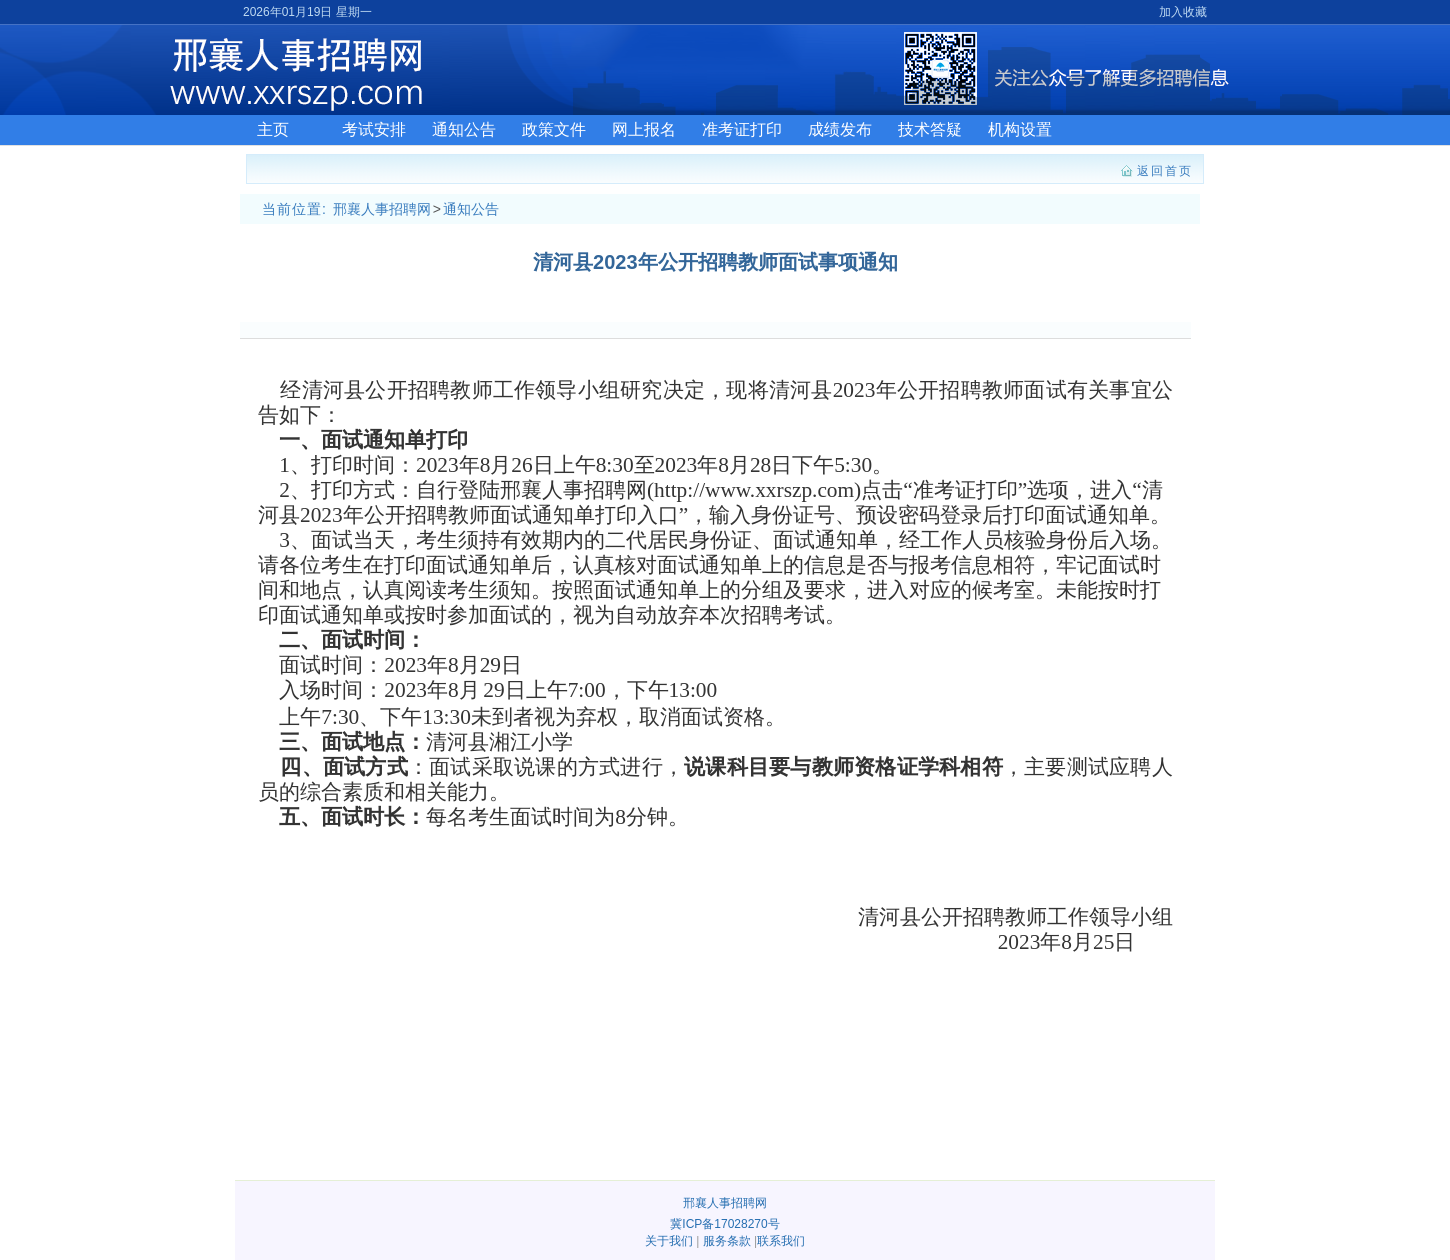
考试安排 (374, 129)
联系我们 (781, 1241)
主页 (273, 129)
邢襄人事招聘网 (382, 209)
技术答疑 (930, 129)
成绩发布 (840, 129)
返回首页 (1165, 171)
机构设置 (1020, 129)
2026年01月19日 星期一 (307, 12)
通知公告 (464, 129)
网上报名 (644, 129)
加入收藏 (1183, 12)
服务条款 (727, 1241)
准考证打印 (742, 129)
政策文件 (554, 129)
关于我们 (669, 1241)
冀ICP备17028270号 (724, 1224)
